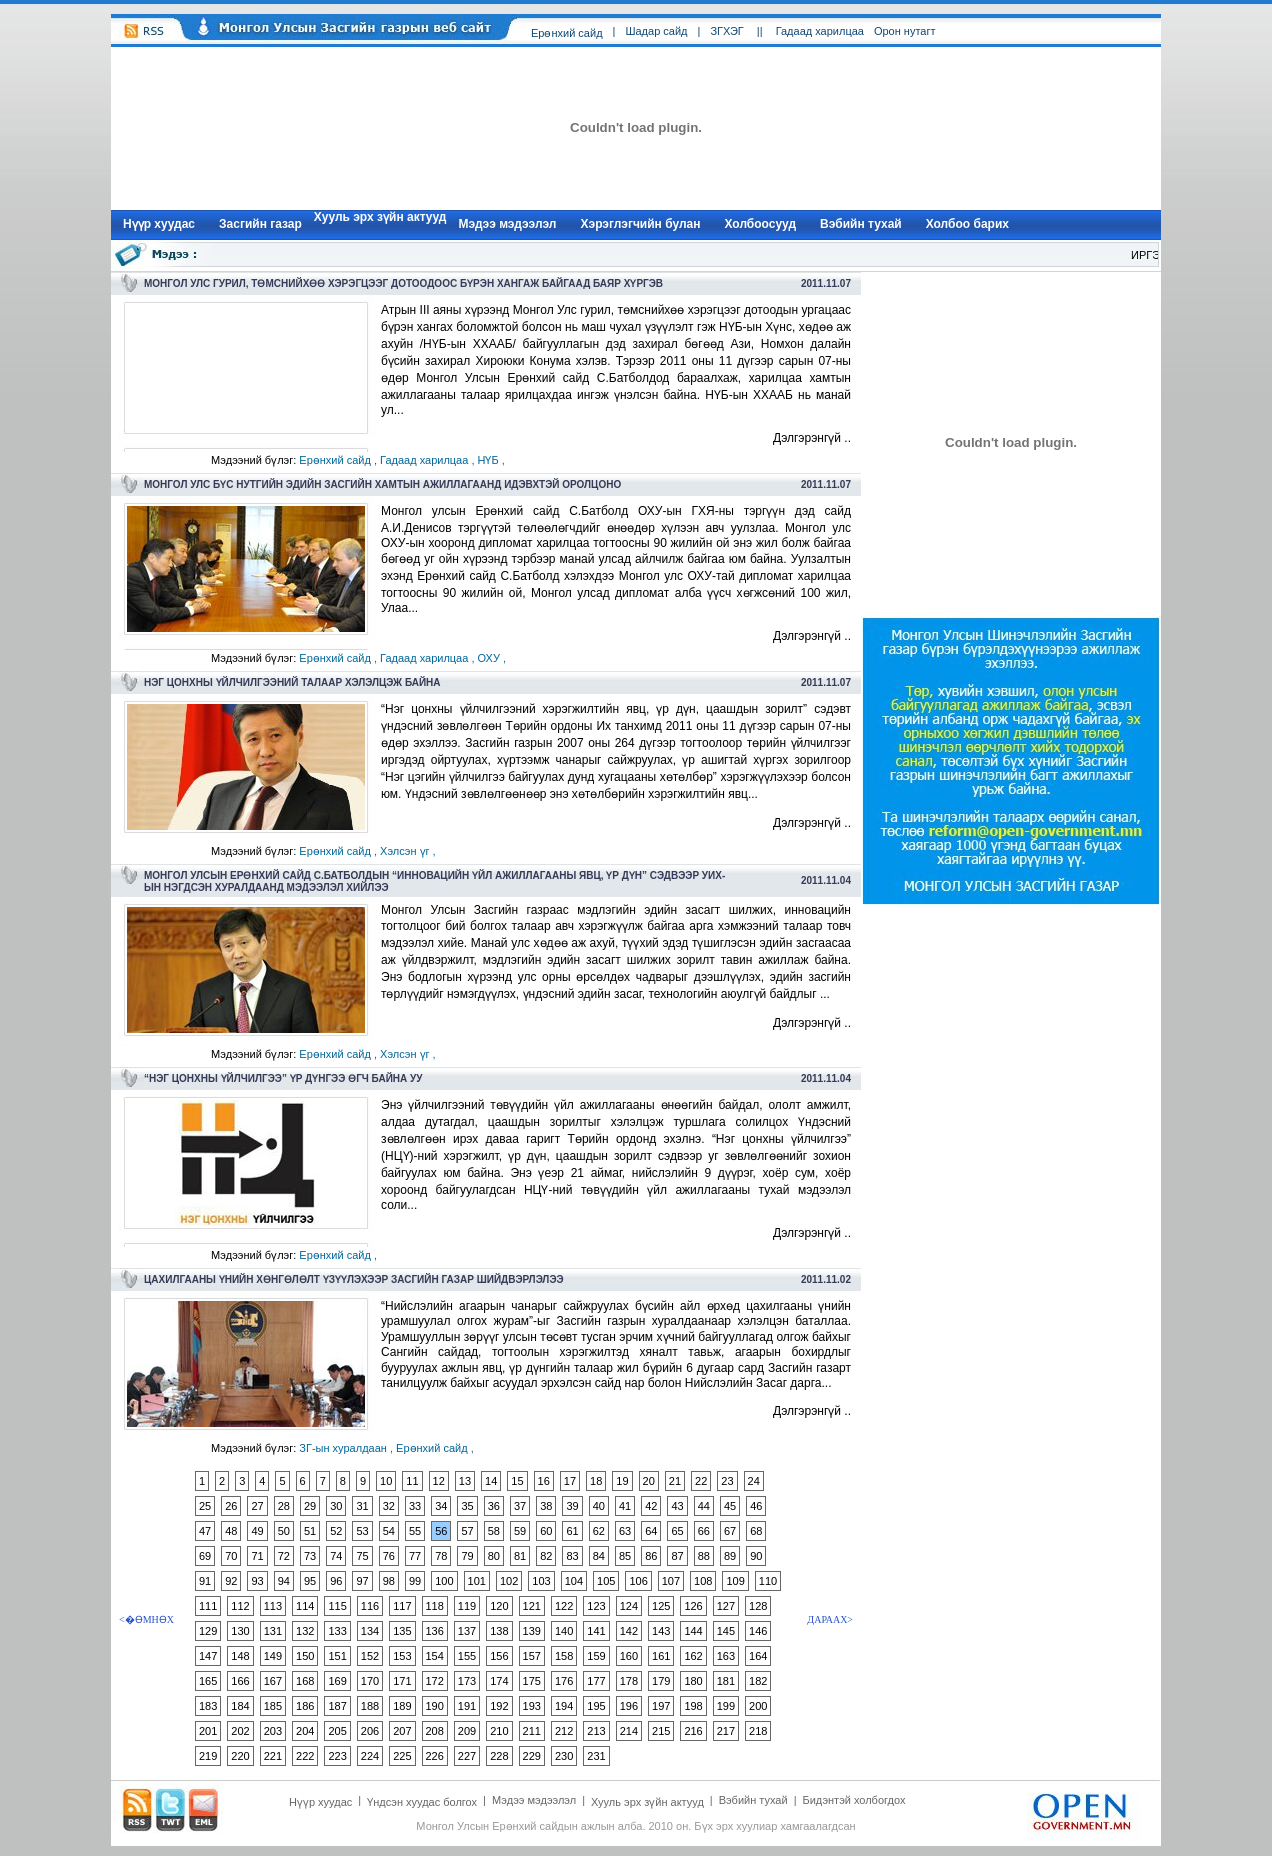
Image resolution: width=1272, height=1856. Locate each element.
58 (494, 1531)
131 (273, 1631)
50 (284, 1531)
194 (564, 1706)
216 (693, 1731)
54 (389, 1531)
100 (444, 1581)
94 (284, 1581)
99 (415, 1581)
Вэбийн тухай (861, 224)
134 (370, 1631)
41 (625, 1506)
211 (532, 1731)
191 (467, 1706)
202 (240, 1731)
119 (467, 1606)
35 (467, 1506)
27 (257, 1506)
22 (701, 1481)
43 (677, 1506)
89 (730, 1556)
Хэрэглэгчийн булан (641, 224)
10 (386, 1481)
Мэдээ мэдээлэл (507, 224)
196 (629, 1706)
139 (532, 1631)
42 (651, 1506)
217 (726, 1731)
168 (305, 1681)
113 (273, 1606)
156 (499, 1656)
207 (402, 1731)
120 (499, 1606)
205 (337, 1731)
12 (439, 1481)
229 (532, 1756)
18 (596, 1481)
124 (629, 1606)
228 (499, 1756)
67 (730, 1531)
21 (675, 1481)
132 (305, 1631)
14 (491, 1481)
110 (768, 1581)
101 (477, 1581)
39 (572, 1506)
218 (758, 1731)
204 (305, 1731)
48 (231, 1531)
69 (205, 1556)
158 (564, 1656)
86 (651, 1556)
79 (467, 1556)
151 (337, 1656)
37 (520, 1506)
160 (629, 1656)
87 (677, 1556)
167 (273, 1681)
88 (704, 1556)
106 (638, 1581)
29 (310, 1506)
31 (362, 1506)
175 (532, 1681)
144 (693, 1631)
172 (435, 1681)
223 (337, 1756)
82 (546, 1556)
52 (336, 1531)
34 (441, 1506)
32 (389, 1506)
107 (671, 1581)
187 (337, 1706)
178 (629, 1681)
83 (572, 1556)
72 (284, 1556)
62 (599, 1531)
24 (754, 1481)
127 (726, 1606)
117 (402, 1606)
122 (564, 1606)
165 (208, 1681)
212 (564, 1731)
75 (362, 1556)
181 (726, 1681)
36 (494, 1506)
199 (726, 1706)
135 (402, 1631)
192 (499, 1706)
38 (546, 1506)
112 (240, 1606)
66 (704, 1531)
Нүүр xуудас (159, 224)
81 (520, 1556)
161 (661, 1656)
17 (570, 1481)
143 (661, 1631)
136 (435, 1631)
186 (305, 1706)
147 (208, 1656)
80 (494, 1556)
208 (435, 1731)
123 (596, 1606)
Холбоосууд (761, 224)
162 (693, 1656)
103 (541, 1581)
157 (532, 1656)
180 (693, 1681)
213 (596, 1731)
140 (564, 1631)
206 (370, 1731)
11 (412, 1481)
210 (499, 1731)
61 (572, 1531)
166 (240, 1681)
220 (240, 1756)
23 (727, 1481)
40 (599, 1506)
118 (435, 1606)
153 (402, 1656)
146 (758, 1631)
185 (273, 1706)
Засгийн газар (260, 224)
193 (532, 1706)
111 (208, 1606)
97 (362, 1581)
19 (622, 1481)
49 (257, 1531)
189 (402, 1706)
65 (677, 1531)
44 (704, 1506)
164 (758, 1656)
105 (606, 1581)
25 (205, 1506)
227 (467, 1756)
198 (693, 1706)
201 (208, 1731)
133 (337, 1631)
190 (435, 1706)
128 (758, 1606)
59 (520, 1531)
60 (546, 1531)
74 (336, 1556)
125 (661, 1606)
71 (257, 1556)
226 (435, 1756)
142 (629, 1631)
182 (758, 1681)
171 (402, 1681)
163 (726, 1656)
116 (370, 1606)
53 (362, 1531)
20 (649, 1481)
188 (370, 1706)
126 (693, 1606)
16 (544, 1481)
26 (231, 1506)
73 (310, 1556)
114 (305, 1606)
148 (240, 1656)
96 (336, 1581)
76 (389, 1556)
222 (305, 1756)
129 (208, 1631)
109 (735, 1581)
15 (517, 1481)
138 (499, 1631)
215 (661, 1731)
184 (240, 1706)
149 (273, 1656)
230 (564, 1756)
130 (240, 1631)
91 (205, 1581)
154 (435, 1656)
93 (257, 1581)
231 (596, 1756)
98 (389, 1581)
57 (467, 1531)
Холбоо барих (967, 224)
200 (758, 1706)
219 (208, 1756)
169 (337, 1681)
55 (415, 1531)
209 (467, 1731)
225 (402, 1756)
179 (661, 1681)
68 (756, 1531)
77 (415, 1556)
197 (661, 1706)
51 (310, 1531)
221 (273, 1756)
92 (231, 1581)
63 (625, 1531)
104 (574, 1581)
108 (703, 1581)
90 (756, 1556)
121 (532, 1606)
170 (370, 1681)
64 (651, 1531)
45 (730, 1506)
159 (596, 1656)
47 (205, 1531)
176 (564, 1681)
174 (499, 1681)
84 (599, 1556)
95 (310, 1581)
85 (625, 1556)
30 (336, 1506)
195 (596, 1706)
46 (756, 1506)
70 (231, 1556)
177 (596, 1681)
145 (726, 1631)
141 (596, 1631)
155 (467, 1656)
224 (370, 1756)
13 (465, 1481)
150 (305, 1656)
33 (415, 1506)
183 (208, 1706)
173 (467, 1681)
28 (284, 1506)
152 (370, 1656)
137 (467, 1631)
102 (509, 1581)
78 (441, 1556)
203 (273, 1731)
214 (629, 1731)
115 (337, 1606)
